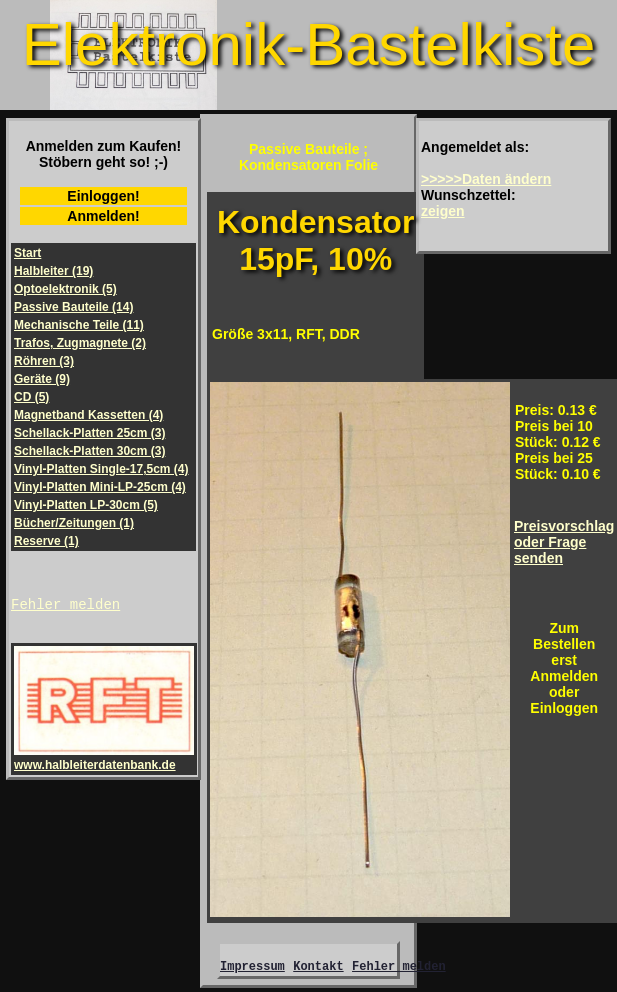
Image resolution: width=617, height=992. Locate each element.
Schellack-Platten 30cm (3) (89, 451)
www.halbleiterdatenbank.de (104, 761)
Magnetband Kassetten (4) (88, 415)
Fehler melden (65, 606)
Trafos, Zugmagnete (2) (80, 343)
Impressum (252, 968)
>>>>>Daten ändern (486, 179)
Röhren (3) (44, 361)
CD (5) (31, 397)
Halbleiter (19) (53, 271)
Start (27, 253)
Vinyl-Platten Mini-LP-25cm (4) (100, 487)
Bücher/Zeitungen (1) (74, 523)
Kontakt (318, 968)
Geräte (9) (42, 379)
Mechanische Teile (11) (79, 325)
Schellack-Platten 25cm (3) (89, 433)
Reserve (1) (46, 541)
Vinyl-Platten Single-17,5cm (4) (101, 469)
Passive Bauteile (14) (73, 307)
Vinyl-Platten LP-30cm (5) (86, 505)
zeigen (443, 211)
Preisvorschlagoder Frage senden (564, 542)
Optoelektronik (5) (65, 289)
